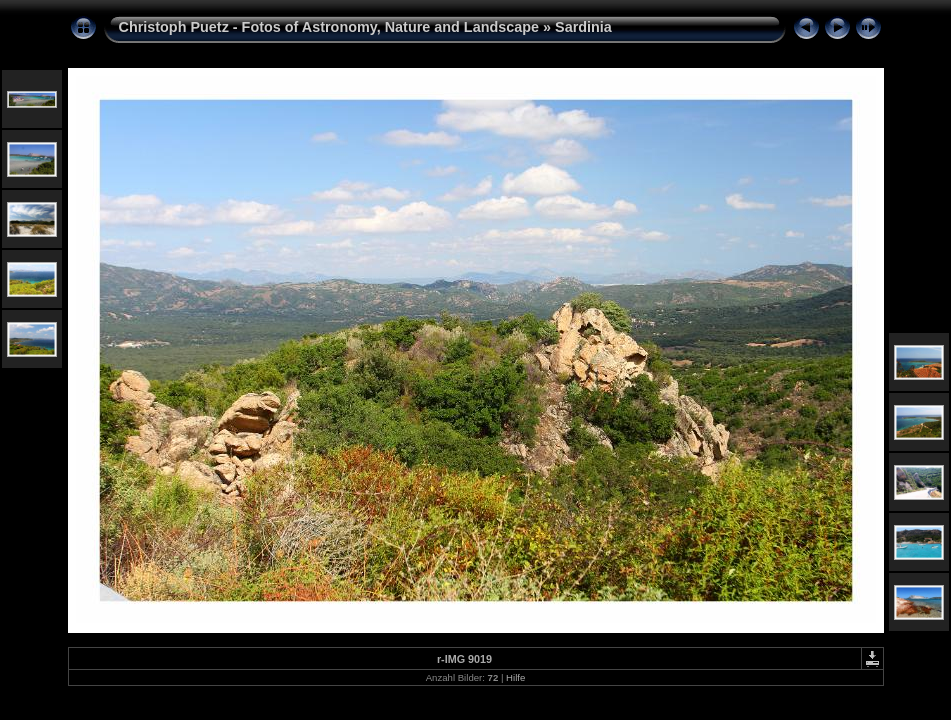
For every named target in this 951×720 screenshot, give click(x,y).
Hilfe (515, 677)
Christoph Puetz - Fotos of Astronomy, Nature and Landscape (329, 27)
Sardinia (583, 27)
